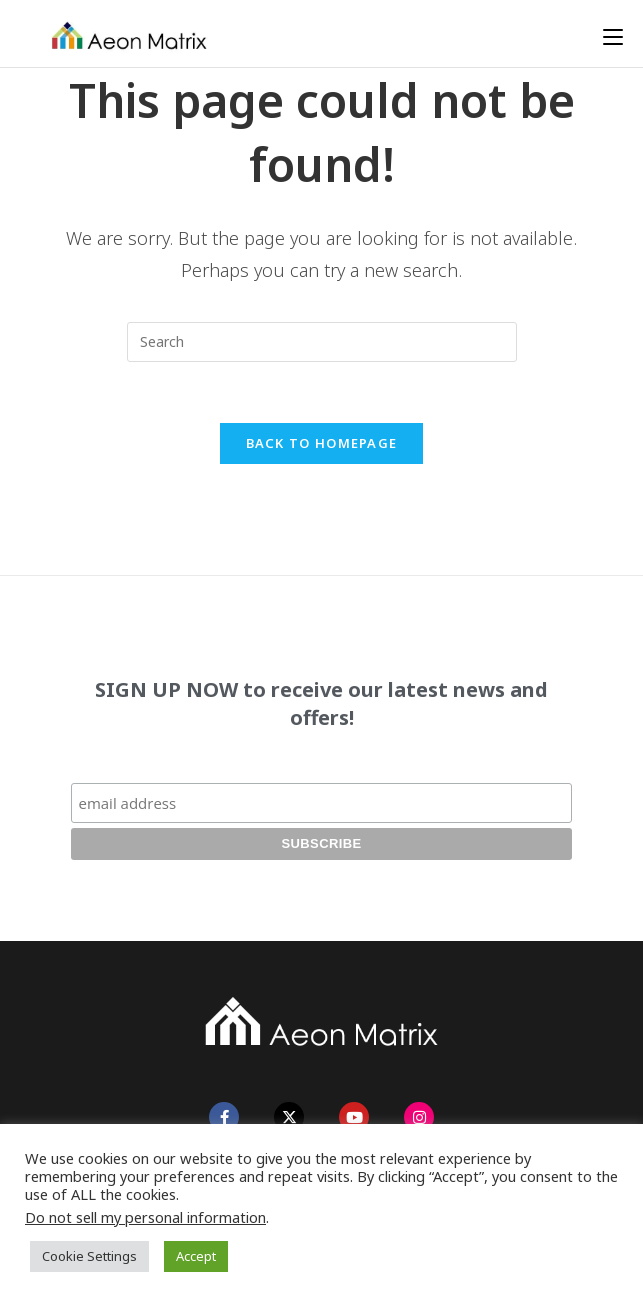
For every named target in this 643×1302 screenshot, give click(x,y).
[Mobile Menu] (613, 37)
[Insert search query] (322, 342)
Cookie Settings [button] (89, 1256)
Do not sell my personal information (145, 1217)
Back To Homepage (322, 443)
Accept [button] (196, 1256)
